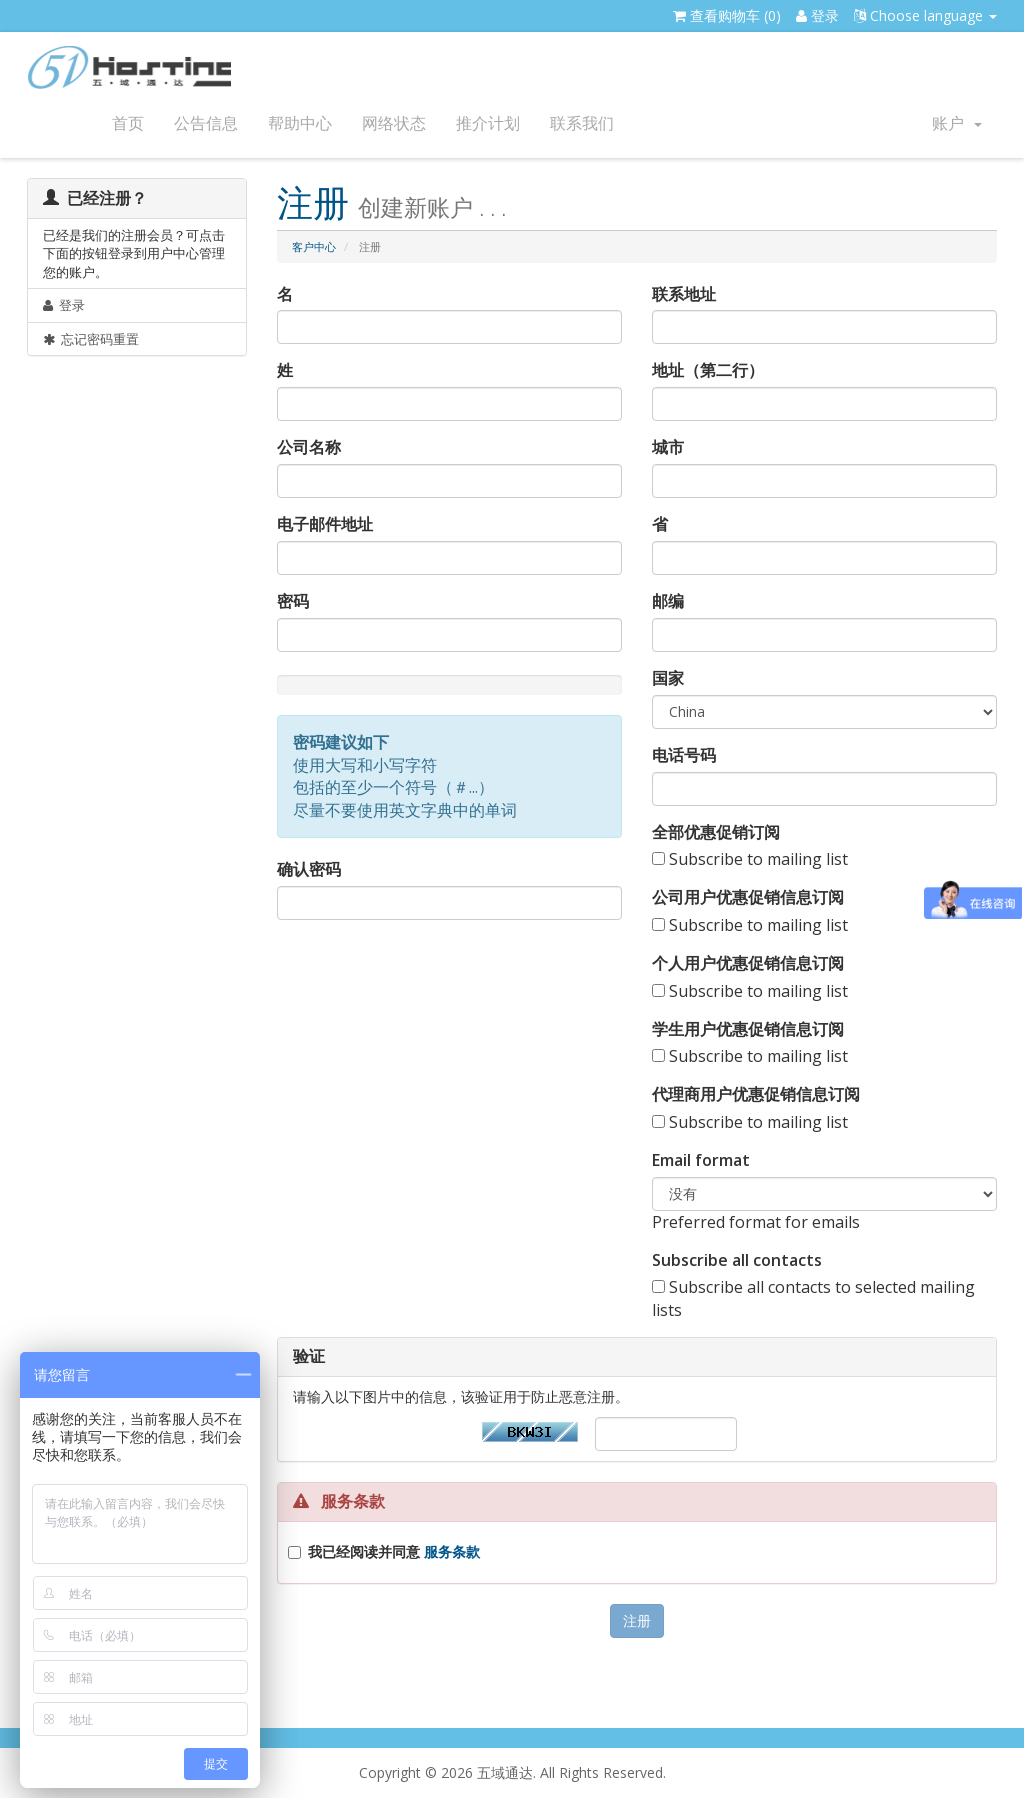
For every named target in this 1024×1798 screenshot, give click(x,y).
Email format (701, 1160)
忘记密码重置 (91, 339)
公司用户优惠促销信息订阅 (748, 897)
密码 (293, 601)
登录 (817, 15)
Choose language (925, 15)
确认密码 (309, 869)
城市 (668, 447)
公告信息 (206, 123)
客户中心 (314, 246)
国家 (668, 678)
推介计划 (488, 123)
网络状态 (394, 123)
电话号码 (684, 755)
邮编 (668, 601)
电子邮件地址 (325, 524)
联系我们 (582, 123)
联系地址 (684, 294)
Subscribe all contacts (737, 1260)
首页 (128, 123)
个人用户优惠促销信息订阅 (748, 963)
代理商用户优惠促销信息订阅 (756, 1094)
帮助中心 (300, 123)
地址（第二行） (708, 370)
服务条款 (452, 1551)
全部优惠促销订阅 (716, 832)
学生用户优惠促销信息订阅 (748, 1029)
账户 (957, 123)
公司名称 (309, 447)
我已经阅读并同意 (394, 1551)
